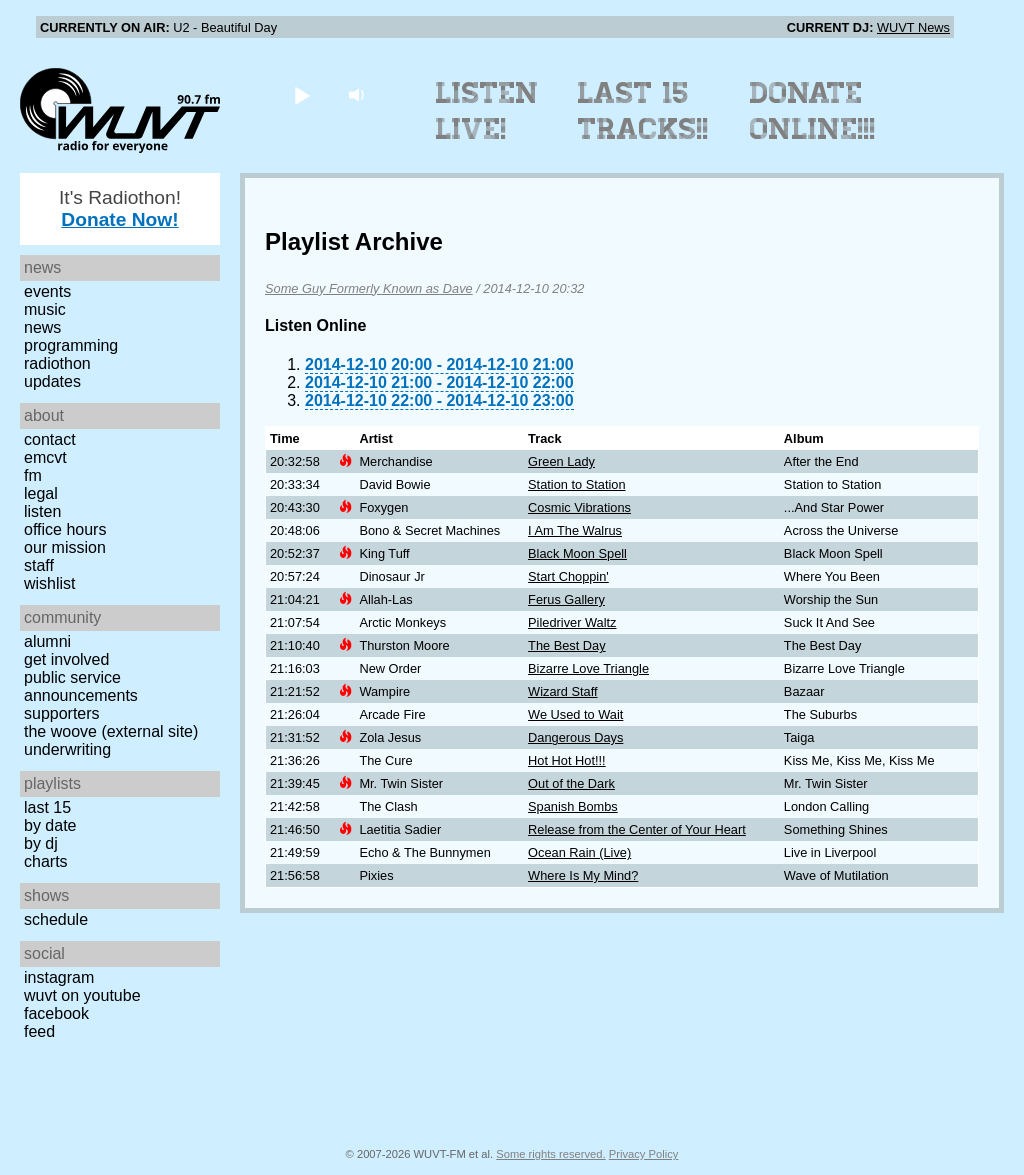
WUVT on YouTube (82, 995)
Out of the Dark (571, 783)
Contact (50, 439)
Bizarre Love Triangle (588, 668)
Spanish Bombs (573, 806)
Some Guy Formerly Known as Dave (369, 288)
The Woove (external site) (111, 731)
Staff (39, 565)
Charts (46, 861)
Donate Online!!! (813, 111)
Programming (71, 345)
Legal (41, 493)
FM (33, 475)
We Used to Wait (575, 714)
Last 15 (47, 807)
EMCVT (45, 457)
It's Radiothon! (120, 208)
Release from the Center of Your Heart (637, 829)
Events (47, 291)
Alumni (47, 641)
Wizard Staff (562, 691)
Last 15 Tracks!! (643, 111)
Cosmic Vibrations (579, 507)
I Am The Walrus (575, 530)
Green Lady (561, 461)
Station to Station (576, 484)
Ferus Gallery (566, 599)
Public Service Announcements (81, 686)
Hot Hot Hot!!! (567, 760)
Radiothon (57, 363)
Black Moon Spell (577, 553)
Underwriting (67, 749)
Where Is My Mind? (583, 875)
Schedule (56, 919)
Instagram (59, 977)
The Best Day (567, 645)
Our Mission (65, 547)
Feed (39, 1031)
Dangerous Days (575, 737)
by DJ (41, 843)
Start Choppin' (568, 576)
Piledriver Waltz (572, 622)
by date (50, 825)
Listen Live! (487, 111)
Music (45, 309)
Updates (52, 381)
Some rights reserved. (550, 1154)
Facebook (56, 1013)
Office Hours (65, 529)
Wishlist (50, 583)
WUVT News (913, 27)
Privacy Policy (644, 1154)
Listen (42, 511)
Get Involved (66, 659)
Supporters (62, 713)
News (42, 327)
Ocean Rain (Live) (579, 852)
